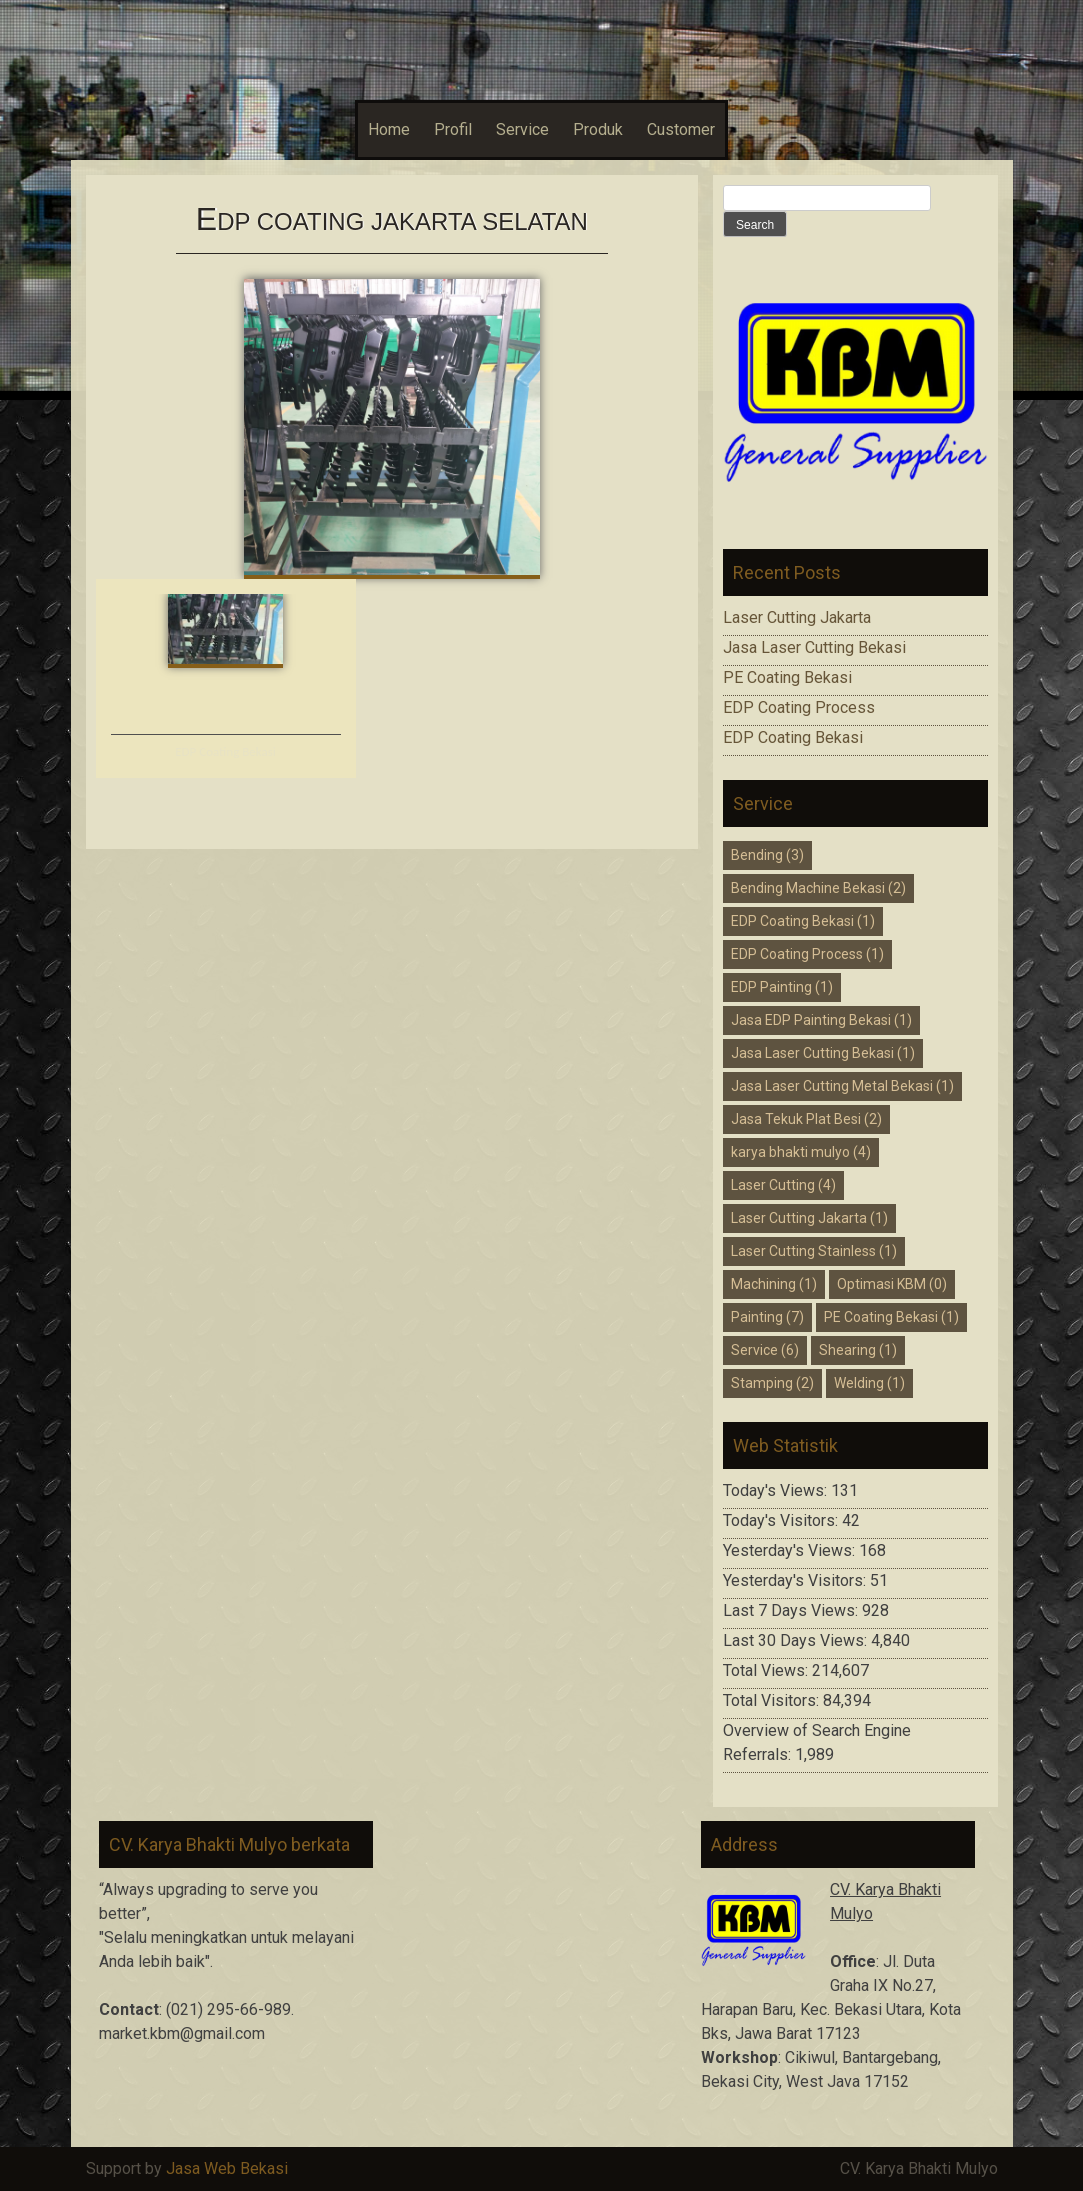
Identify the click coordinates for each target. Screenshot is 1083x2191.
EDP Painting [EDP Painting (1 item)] (782, 987)
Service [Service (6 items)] (765, 1350)
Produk (598, 129)
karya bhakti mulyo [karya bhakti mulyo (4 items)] (801, 1152)
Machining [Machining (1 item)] (774, 1284)
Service (522, 129)
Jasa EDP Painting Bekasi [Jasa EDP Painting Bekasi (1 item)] (821, 1020)
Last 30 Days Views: (797, 1640)
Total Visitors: (773, 1700)
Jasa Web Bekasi (227, 2168)
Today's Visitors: (782, 1520)
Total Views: (767, 1670)
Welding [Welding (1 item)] (869, 1383)
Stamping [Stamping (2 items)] (772, 1383)
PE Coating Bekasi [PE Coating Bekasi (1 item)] (891, 1317)
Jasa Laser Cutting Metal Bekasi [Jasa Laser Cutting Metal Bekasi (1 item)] (842, 1086)
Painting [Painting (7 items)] (767, 1317)
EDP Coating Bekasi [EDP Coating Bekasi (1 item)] (803, 921)
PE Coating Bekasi (787, 677)
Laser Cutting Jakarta (797, 617)
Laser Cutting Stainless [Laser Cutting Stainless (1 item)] (814, 1251)
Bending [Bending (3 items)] (767, 855)
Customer (681, 129)
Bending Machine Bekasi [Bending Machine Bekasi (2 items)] (818, 888)
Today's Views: (777, 1490)
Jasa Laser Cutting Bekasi (814, 647)
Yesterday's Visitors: (796, 1580)
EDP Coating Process (799, 707)
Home (389, 129)
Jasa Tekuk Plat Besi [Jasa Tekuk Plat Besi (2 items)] (806, 1119)
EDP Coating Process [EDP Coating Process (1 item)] (807, 954)
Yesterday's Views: (791, 1550)
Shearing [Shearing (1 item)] (858, 1350)
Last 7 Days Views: (792, 1610)
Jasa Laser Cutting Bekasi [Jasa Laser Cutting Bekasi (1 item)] (823, 1053)
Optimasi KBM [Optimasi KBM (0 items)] (892, 1284)
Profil (453, 129)
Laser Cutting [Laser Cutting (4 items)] (783, 1185)
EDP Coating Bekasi (225, 751)
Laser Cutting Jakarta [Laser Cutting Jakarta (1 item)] (809, 1218)
